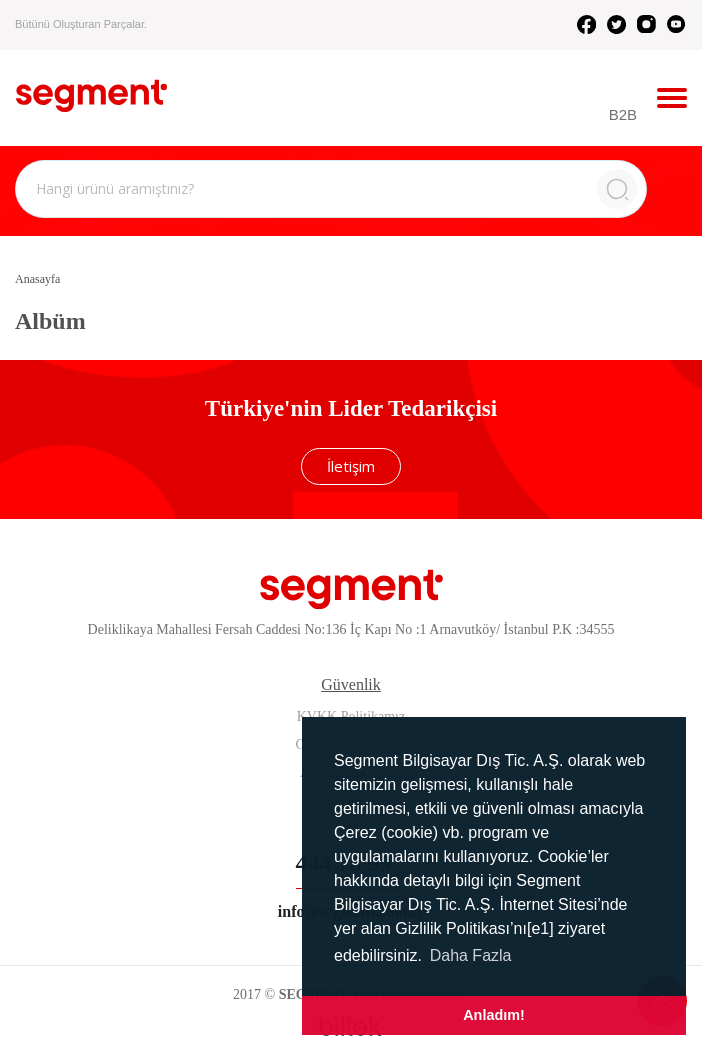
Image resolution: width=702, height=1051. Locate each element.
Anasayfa (37, 279)
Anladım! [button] (494, 1015)
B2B (623, 114)
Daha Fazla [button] (471, 955)
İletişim (351, 466)
